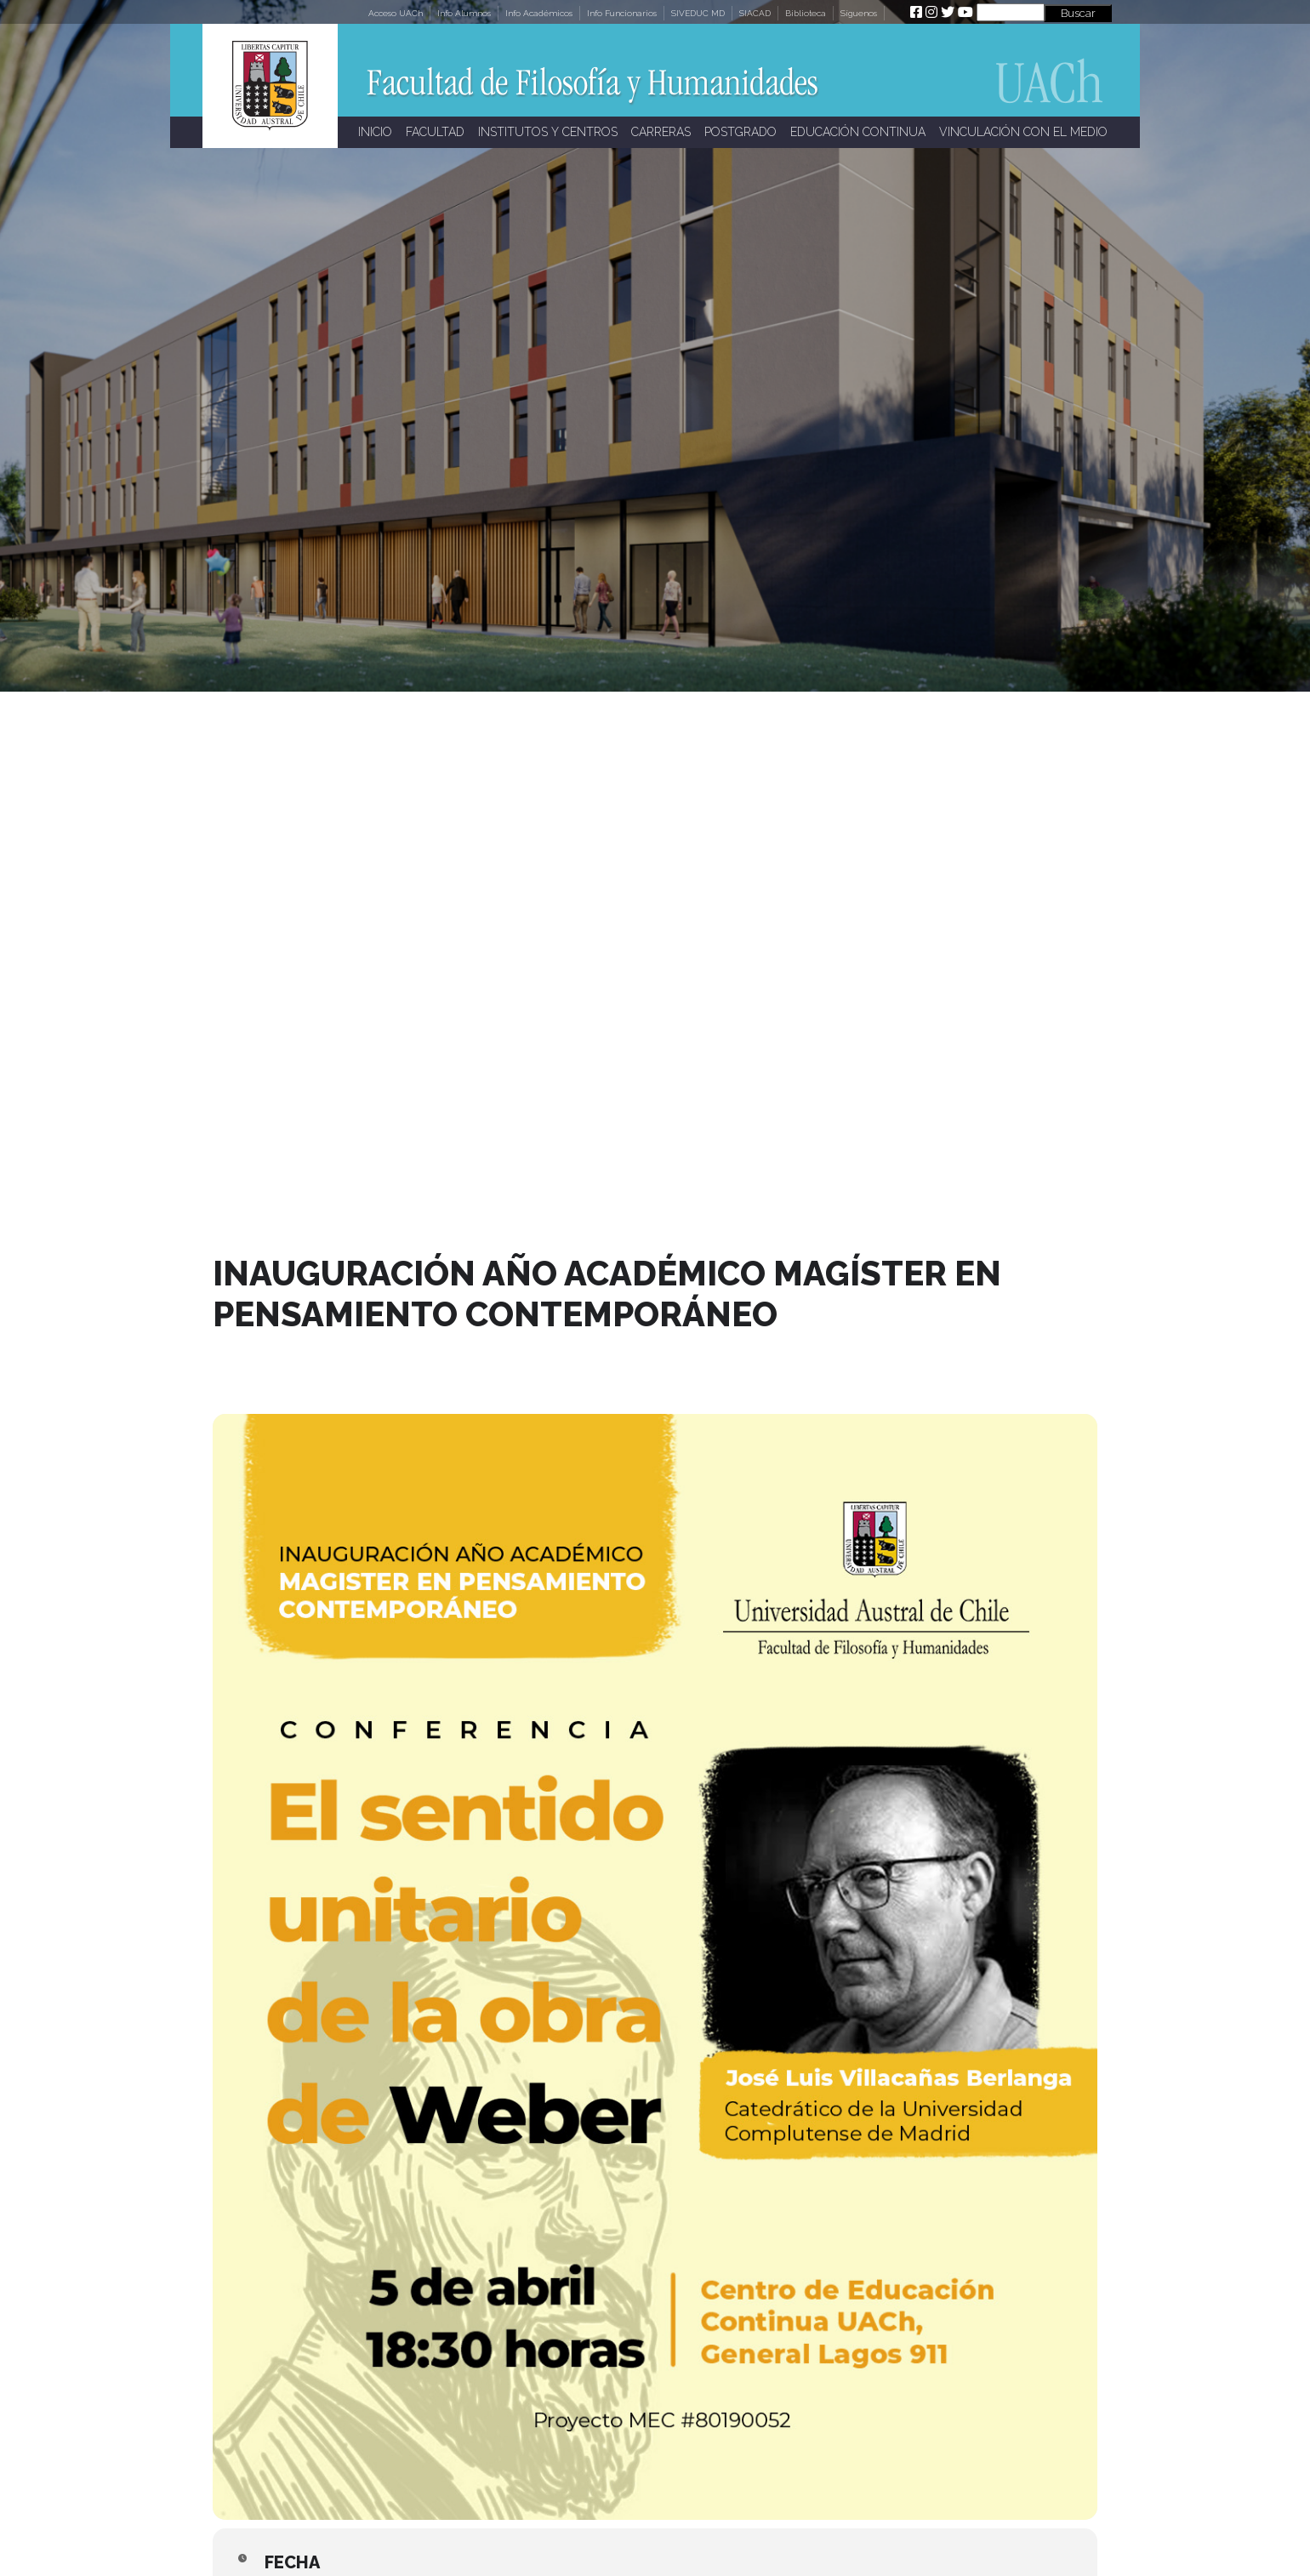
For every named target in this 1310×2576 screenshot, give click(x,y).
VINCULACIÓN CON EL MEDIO (1023, 132)
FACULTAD (435, 132)
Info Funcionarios (622, 13)
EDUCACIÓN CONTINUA (858, 132)
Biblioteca (805, 13)
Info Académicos (538, 13)
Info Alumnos (464, 13)
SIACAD (755, 13)
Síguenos (858, 13)
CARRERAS (661, 132)
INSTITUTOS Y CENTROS (548, 132)
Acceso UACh (395, 13)
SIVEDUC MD (698, 13)
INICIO (375, 132)
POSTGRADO (740, 132)
